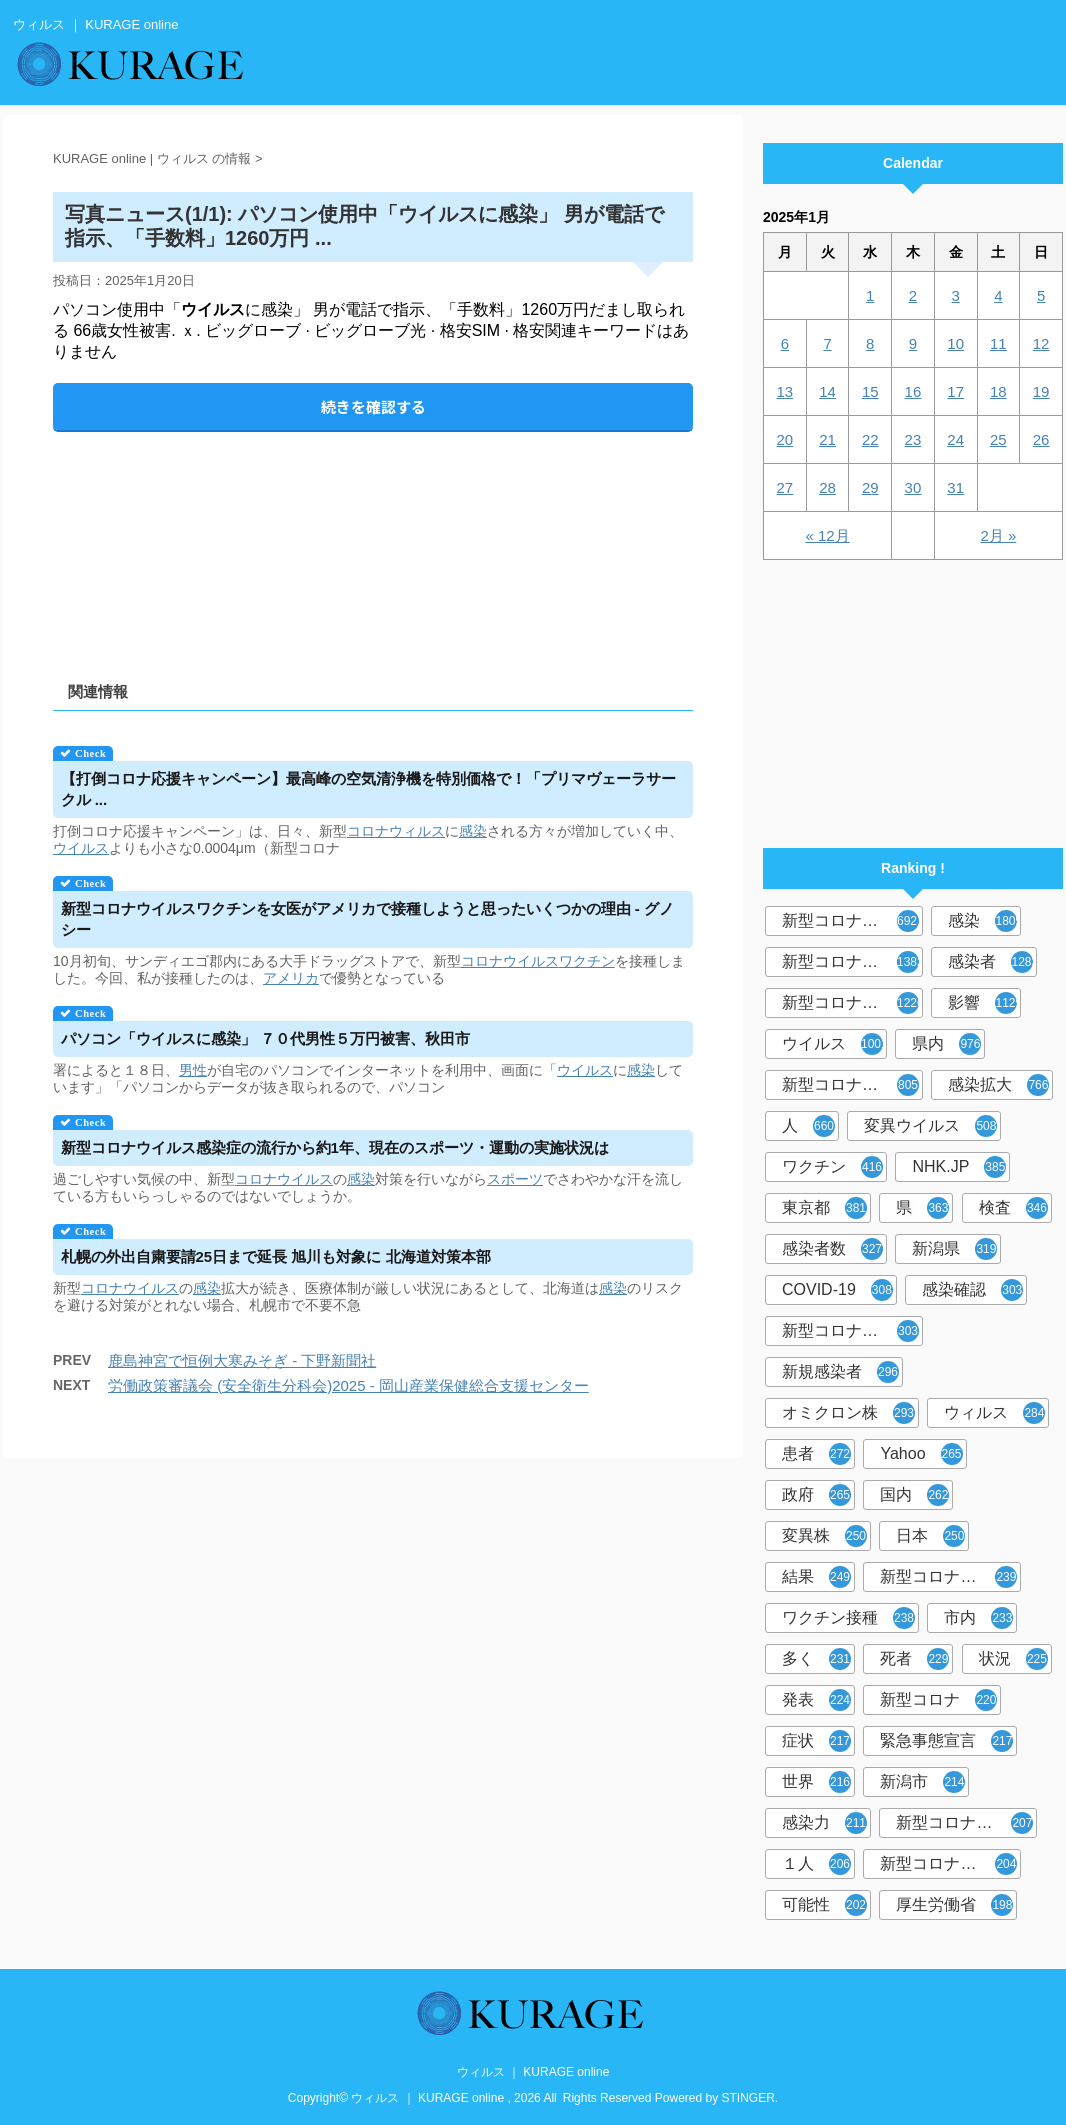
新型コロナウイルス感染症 (852, 1003)
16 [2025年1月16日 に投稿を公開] (913, 391)
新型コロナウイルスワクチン (950, 1577)
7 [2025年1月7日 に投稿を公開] (827, 343)
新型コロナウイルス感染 (852, 1085)
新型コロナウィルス (852, 962)
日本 (930, 1536)
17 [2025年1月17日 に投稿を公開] (955, 391)
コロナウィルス (396, 831)
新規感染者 (840, 1372)
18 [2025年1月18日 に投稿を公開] (998, 391)
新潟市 (922, 1782)
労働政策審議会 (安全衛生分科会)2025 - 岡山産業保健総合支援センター (348, 1385)
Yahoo (921, 1454)
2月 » (998, 535)
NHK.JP (959, 1167)
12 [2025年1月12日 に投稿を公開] (1041, 343)
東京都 (824, 1208)
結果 (816, 1577)
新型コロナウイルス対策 (950, 1864)
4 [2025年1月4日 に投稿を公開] (998, 295)
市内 (978, 1618)
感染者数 (832, 1249)
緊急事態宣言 (946, 1741)
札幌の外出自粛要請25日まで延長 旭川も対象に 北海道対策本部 (276, 1256)
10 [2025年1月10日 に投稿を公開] (955, 343)
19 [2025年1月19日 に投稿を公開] (1041, 391)
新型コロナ (938, 1700)
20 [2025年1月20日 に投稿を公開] (785, 439)
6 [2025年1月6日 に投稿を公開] (785, 343)
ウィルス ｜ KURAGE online (533, 2072)
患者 (816, 1454)
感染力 (824, 1823)
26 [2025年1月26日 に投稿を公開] (1041, 439)
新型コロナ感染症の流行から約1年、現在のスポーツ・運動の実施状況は (335, 1147)
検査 (1013, 1208)
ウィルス (994, 1413)
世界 (816, 1782)
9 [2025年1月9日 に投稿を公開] (913, 343)
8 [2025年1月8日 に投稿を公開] (870, 343)
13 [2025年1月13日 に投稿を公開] (785, 391)
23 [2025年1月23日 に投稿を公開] (913, 439)
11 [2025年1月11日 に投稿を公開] (998, 343)
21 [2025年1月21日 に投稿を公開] (827, 439)
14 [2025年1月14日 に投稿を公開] (827, 391)
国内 (914, 1495)
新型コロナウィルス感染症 (852, 1331)
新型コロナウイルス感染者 (966, 1823)
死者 (914, 1659)
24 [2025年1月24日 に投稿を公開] (955, 439)
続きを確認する (373, 406)
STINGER (748, 2098)
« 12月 (827, 535)
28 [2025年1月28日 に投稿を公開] (827, 487)
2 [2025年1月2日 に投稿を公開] (913, 295)
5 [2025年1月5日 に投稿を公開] (1041, 295)
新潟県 (954, 1249)
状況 (1013, 1659)
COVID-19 (837, 1290)
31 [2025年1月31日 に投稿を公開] (955, 487)
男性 (193, 1070)
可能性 (824, 1905)
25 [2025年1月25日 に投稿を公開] (998, 439)
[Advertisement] (373, 539)
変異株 (824, 1536)
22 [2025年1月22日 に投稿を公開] (870, 439)
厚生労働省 (954, 1905)
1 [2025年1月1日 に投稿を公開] (870, 295)
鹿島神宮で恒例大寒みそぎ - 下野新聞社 (242, 1360)
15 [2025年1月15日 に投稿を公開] (870, 391)
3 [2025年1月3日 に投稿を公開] (955, 295)
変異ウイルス (930, 1126)
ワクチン (587, 961)
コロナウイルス (510, 961)
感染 (473, 831)
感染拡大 (998, 1085)
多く (816, 1659)
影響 (984, 1003)
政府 (816, 1495)
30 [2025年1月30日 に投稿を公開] (913, 487)
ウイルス (81, 848)
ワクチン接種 (848, 1618)
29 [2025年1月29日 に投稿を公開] (870, 487)
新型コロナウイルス (852, 921)
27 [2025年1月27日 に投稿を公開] (785, 487)
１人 (816, 1864)
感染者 (992, 962)
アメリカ (291, 978)
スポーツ (515, 1179)
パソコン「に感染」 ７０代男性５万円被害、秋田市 (265, 1038)
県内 (946, 1044)
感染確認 (972, 1290)
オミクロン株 (848, 1413)
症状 (816, 1741)
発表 (816, 1700)
